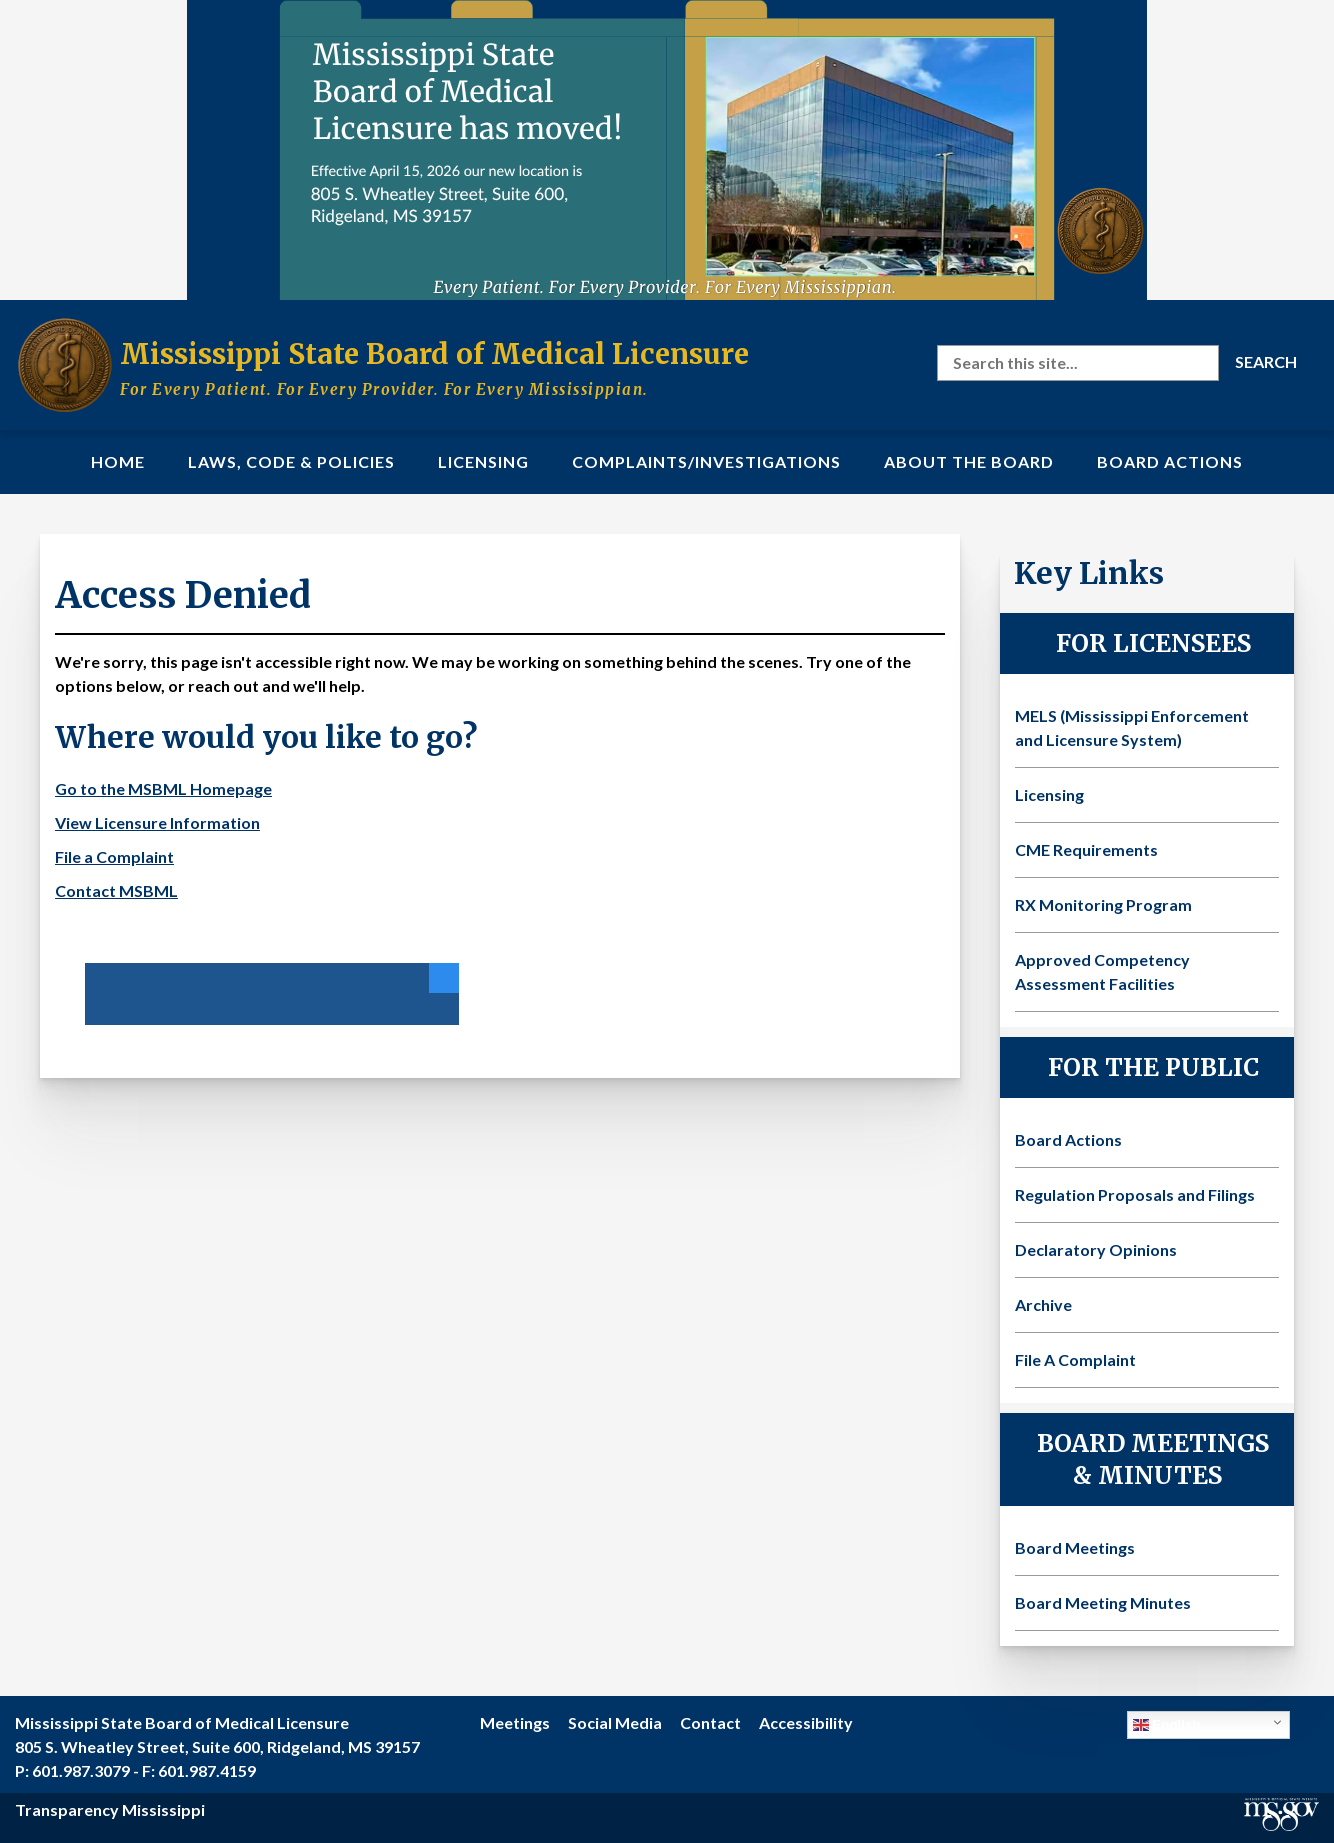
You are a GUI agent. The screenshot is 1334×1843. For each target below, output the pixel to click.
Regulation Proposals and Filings (1135, 1194)
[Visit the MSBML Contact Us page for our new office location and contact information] (667, 150)
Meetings (515, 1722)
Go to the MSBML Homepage (163, 788)
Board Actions (1170, 461)
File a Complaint (114, 856)
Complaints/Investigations (706, 461)
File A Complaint (1075, 1359)
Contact (710, 1722)
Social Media (615, 1722)
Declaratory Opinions (1096, 1249)
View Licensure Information (157, 822)
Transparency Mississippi (110, 1809)
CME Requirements (1086, 849)
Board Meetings (1075, 1547)
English (1167, 1725)
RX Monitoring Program (1103, 904)
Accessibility (806, 1722)
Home (118, 461)
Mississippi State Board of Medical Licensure (434, 354)
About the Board (969, 461)
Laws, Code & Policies (291, 461)
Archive (1043, 1304)
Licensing (483, 461)
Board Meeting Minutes (1103, 1602)
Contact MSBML (116, 890)
